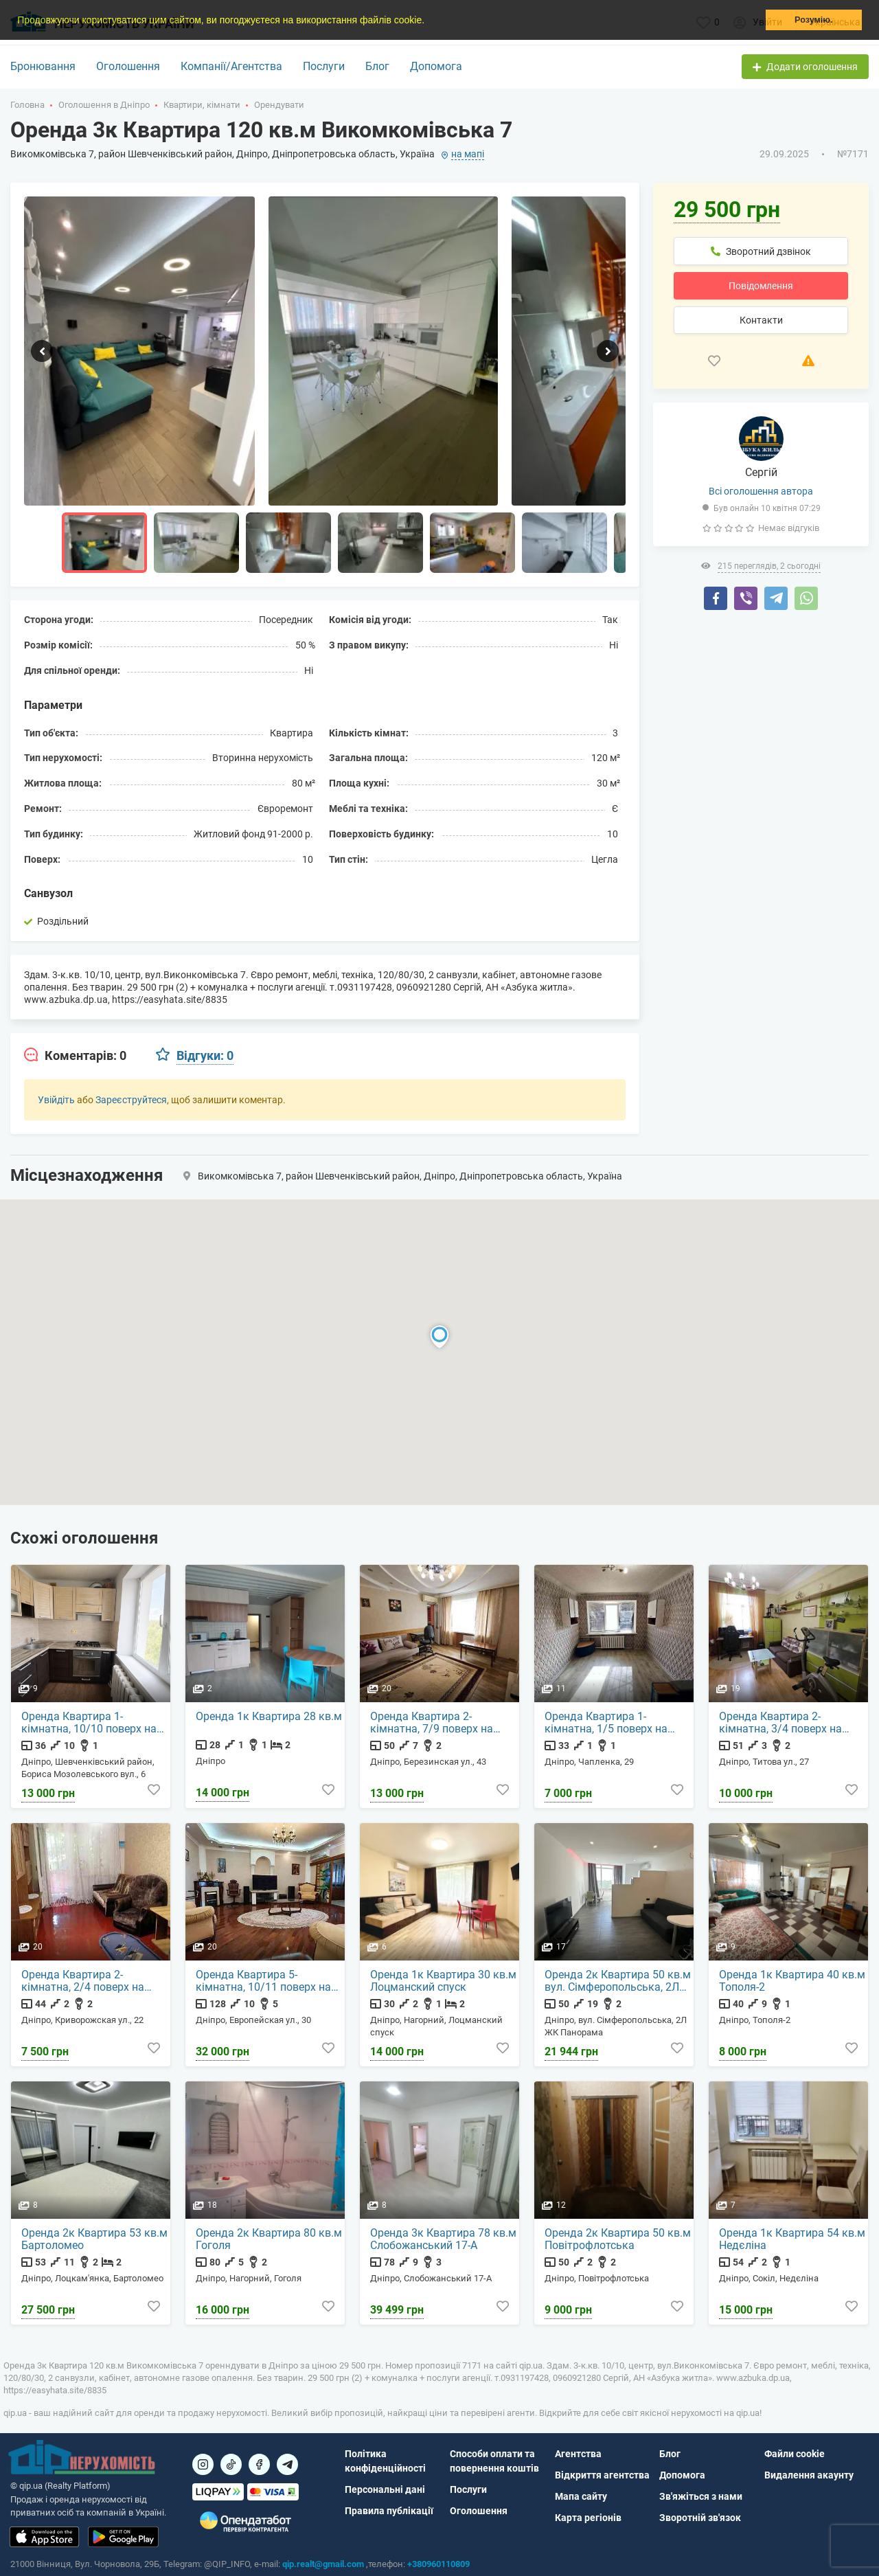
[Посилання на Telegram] (287, 2464)
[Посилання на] (203, 2464)
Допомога (436, 66)
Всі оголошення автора (761, 491)
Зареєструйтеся (131, 1099)
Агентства (578, 2453)
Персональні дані (385, 2489)
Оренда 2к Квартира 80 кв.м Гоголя (269, 2239)
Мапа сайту (581, 2496)
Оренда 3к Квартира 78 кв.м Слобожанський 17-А (443, 2239)
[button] (429, 21)
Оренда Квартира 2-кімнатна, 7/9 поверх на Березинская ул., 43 (431, 1722)
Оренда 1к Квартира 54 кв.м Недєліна (792, 2239)
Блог (377, 66)
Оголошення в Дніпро (104, 105)
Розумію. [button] (813, 20)
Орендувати (279, 105)
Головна (27, 105)
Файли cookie (794, 2453)
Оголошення (128, 66)
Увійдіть (56, 1099)
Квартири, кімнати (201, 105)
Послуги (324, 66)
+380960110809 (438, 2564)
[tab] (75, 1056)
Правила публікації (389, 2510)
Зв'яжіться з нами (700, 2496)
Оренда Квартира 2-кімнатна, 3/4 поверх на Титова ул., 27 (780, 1722)
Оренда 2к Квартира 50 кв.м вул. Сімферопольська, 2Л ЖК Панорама (618, 1981)
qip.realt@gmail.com (323, 2564)
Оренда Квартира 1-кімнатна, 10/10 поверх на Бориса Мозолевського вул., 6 (94, 1722)
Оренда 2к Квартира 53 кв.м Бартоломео (94, 2239)
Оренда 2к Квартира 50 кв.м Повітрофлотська (618, 2239)
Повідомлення (761, 285)
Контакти (761, 320)
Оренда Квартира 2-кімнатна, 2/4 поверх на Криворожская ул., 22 (82, 1981)
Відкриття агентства (602, 2475)
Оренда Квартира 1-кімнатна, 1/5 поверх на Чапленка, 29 (606, 1722)
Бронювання (43, 66)
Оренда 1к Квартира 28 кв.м (269, 1716)
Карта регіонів (588, 2517)
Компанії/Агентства (231, 66)
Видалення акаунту (809, 2475)
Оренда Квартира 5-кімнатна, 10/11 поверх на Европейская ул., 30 (263, 1981)
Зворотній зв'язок (700, 2517)
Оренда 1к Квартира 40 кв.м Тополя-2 (792, 1981)
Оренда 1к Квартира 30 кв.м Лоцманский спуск (443, 1981)
